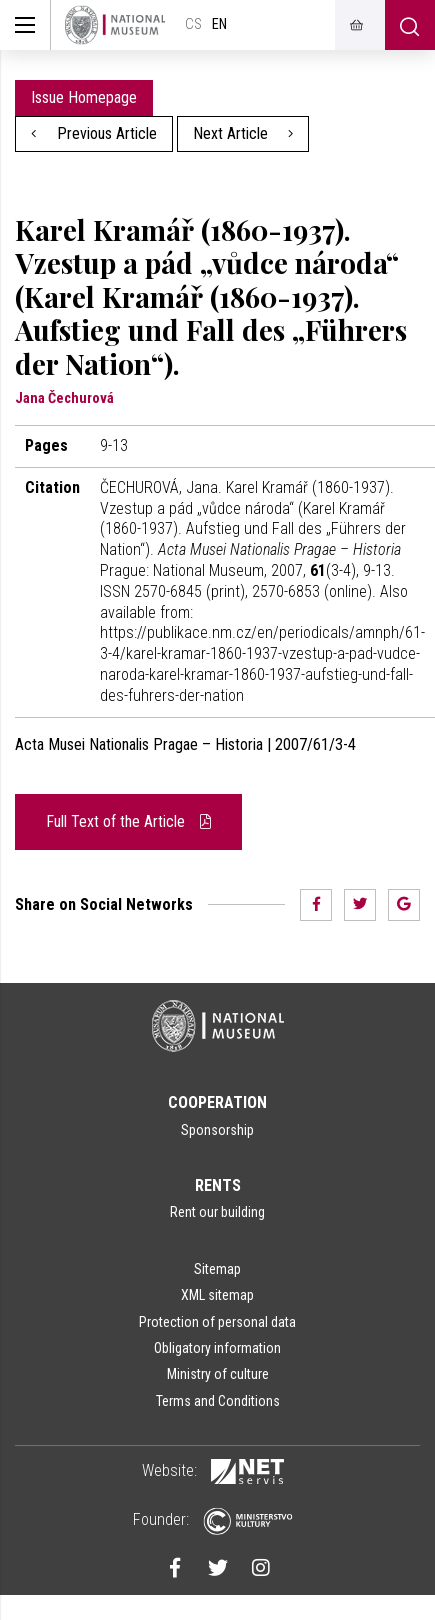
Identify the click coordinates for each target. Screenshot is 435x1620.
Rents (218, 1185)
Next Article (243, 133)
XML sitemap (217, 1295)
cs (193, 24)
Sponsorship (217, 1130)
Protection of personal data (217, 1322)
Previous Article (94, 133)
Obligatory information (217, 1348)
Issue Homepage (84, 97)
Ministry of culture (218, 1374)
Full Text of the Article (128, 821)
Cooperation (217, 1102)
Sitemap (217, 1269)
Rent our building (217, 1212)
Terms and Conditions (218, 1401)
